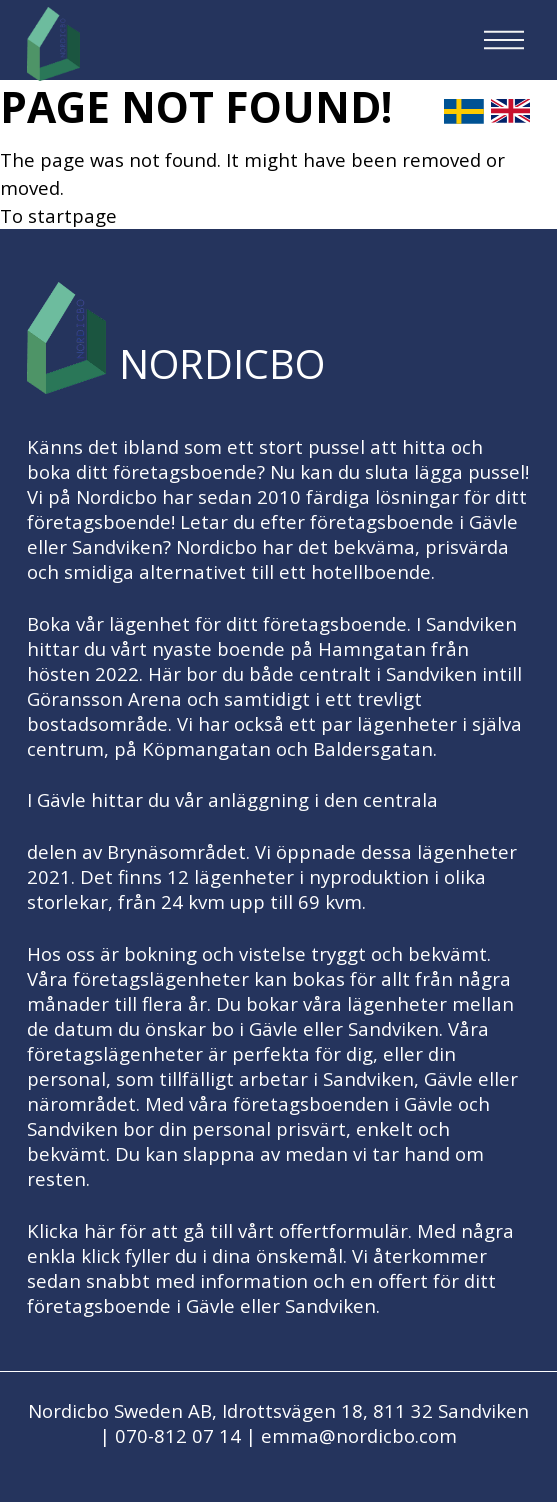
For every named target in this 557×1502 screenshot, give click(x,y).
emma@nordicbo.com (359, 1435)
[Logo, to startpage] (53, 44)
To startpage (58, 215)
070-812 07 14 (178, 1435)
